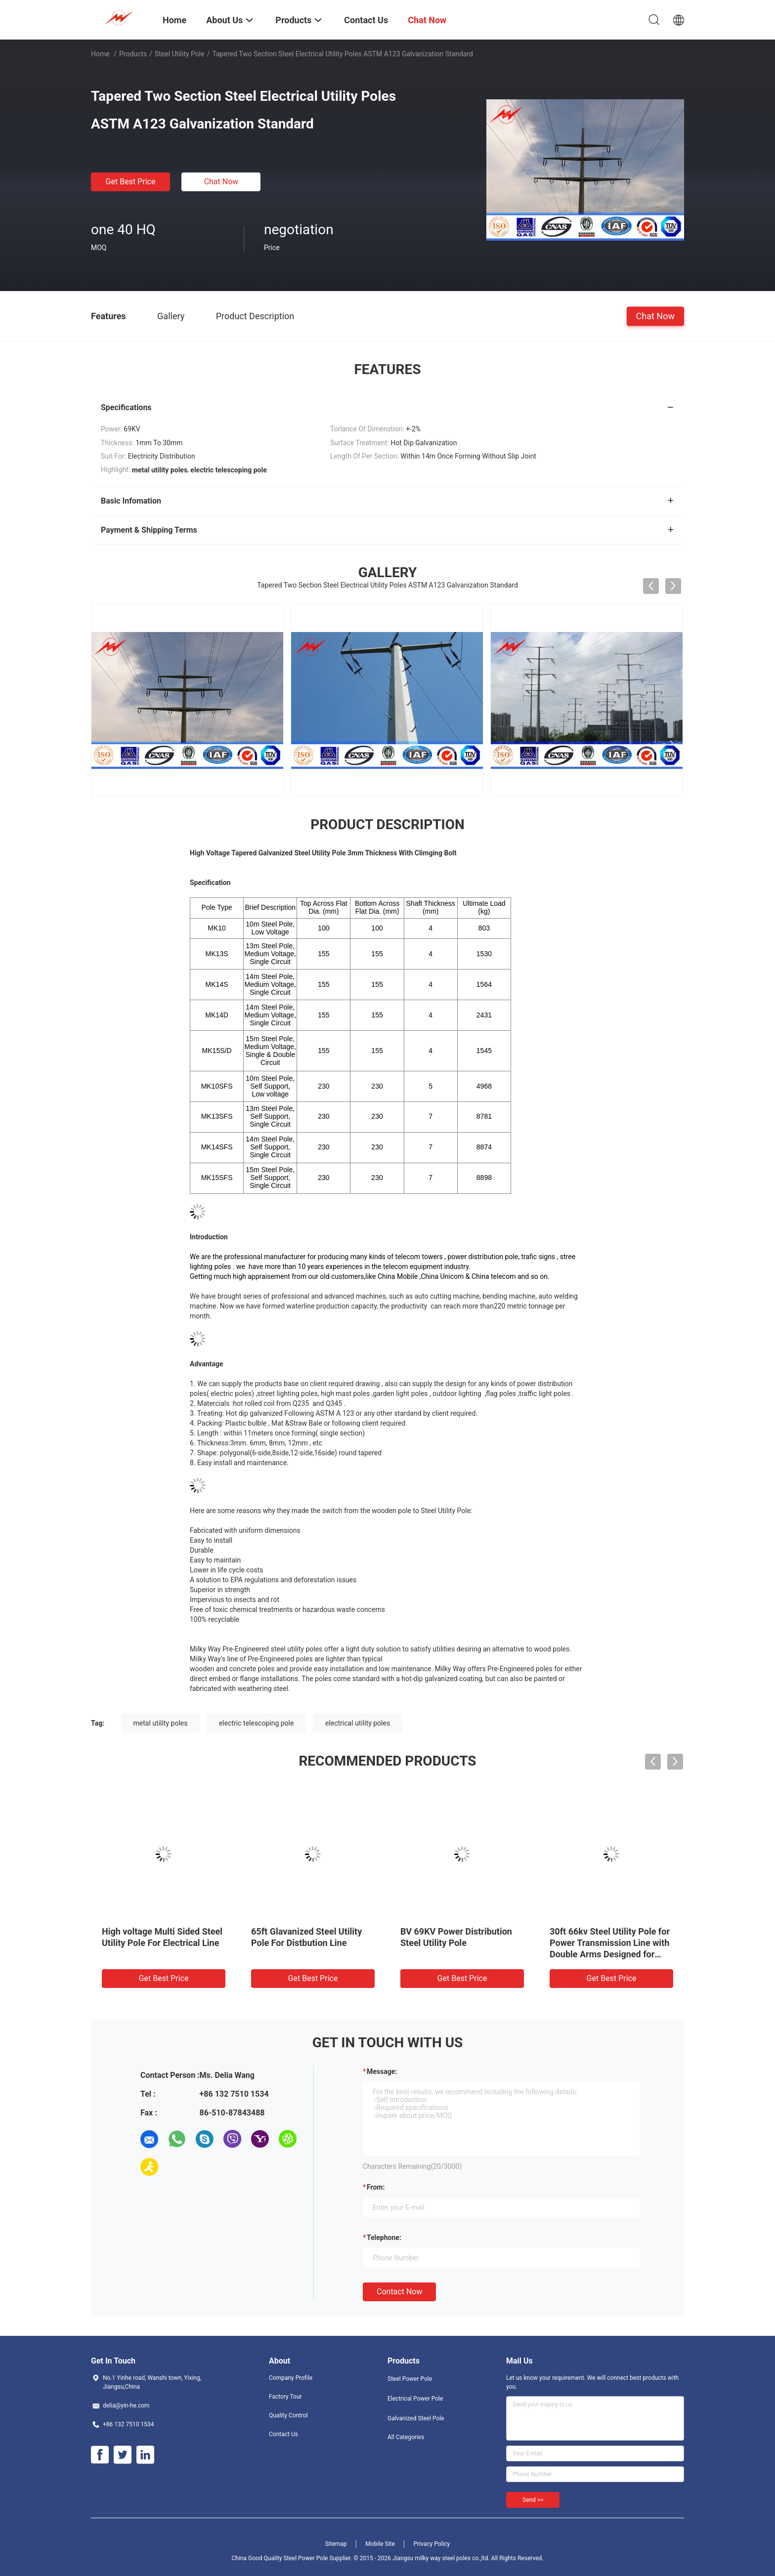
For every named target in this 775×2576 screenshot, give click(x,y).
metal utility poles (160, 1723)
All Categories (406, 2437)
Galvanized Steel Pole (416, 2418)
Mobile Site (380, 2543)
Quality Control (288, 2415)
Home (100, 54)
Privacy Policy (431, 2543)
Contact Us (283, 2434)
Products (133, 54)
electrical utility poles (357, 1723)
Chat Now (221, 181)
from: (376, 2187)
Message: (382, 2071)
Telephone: (384, 2237)
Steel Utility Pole (180, 54)
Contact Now (399, 2291)
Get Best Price (131, 181)
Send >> (532, 2499)
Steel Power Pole (410, 2378)
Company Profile (290, 2377)
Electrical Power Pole (415, 2398)
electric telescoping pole (256, 1723)
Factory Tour (285, 2396)
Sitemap (336, 2543)
